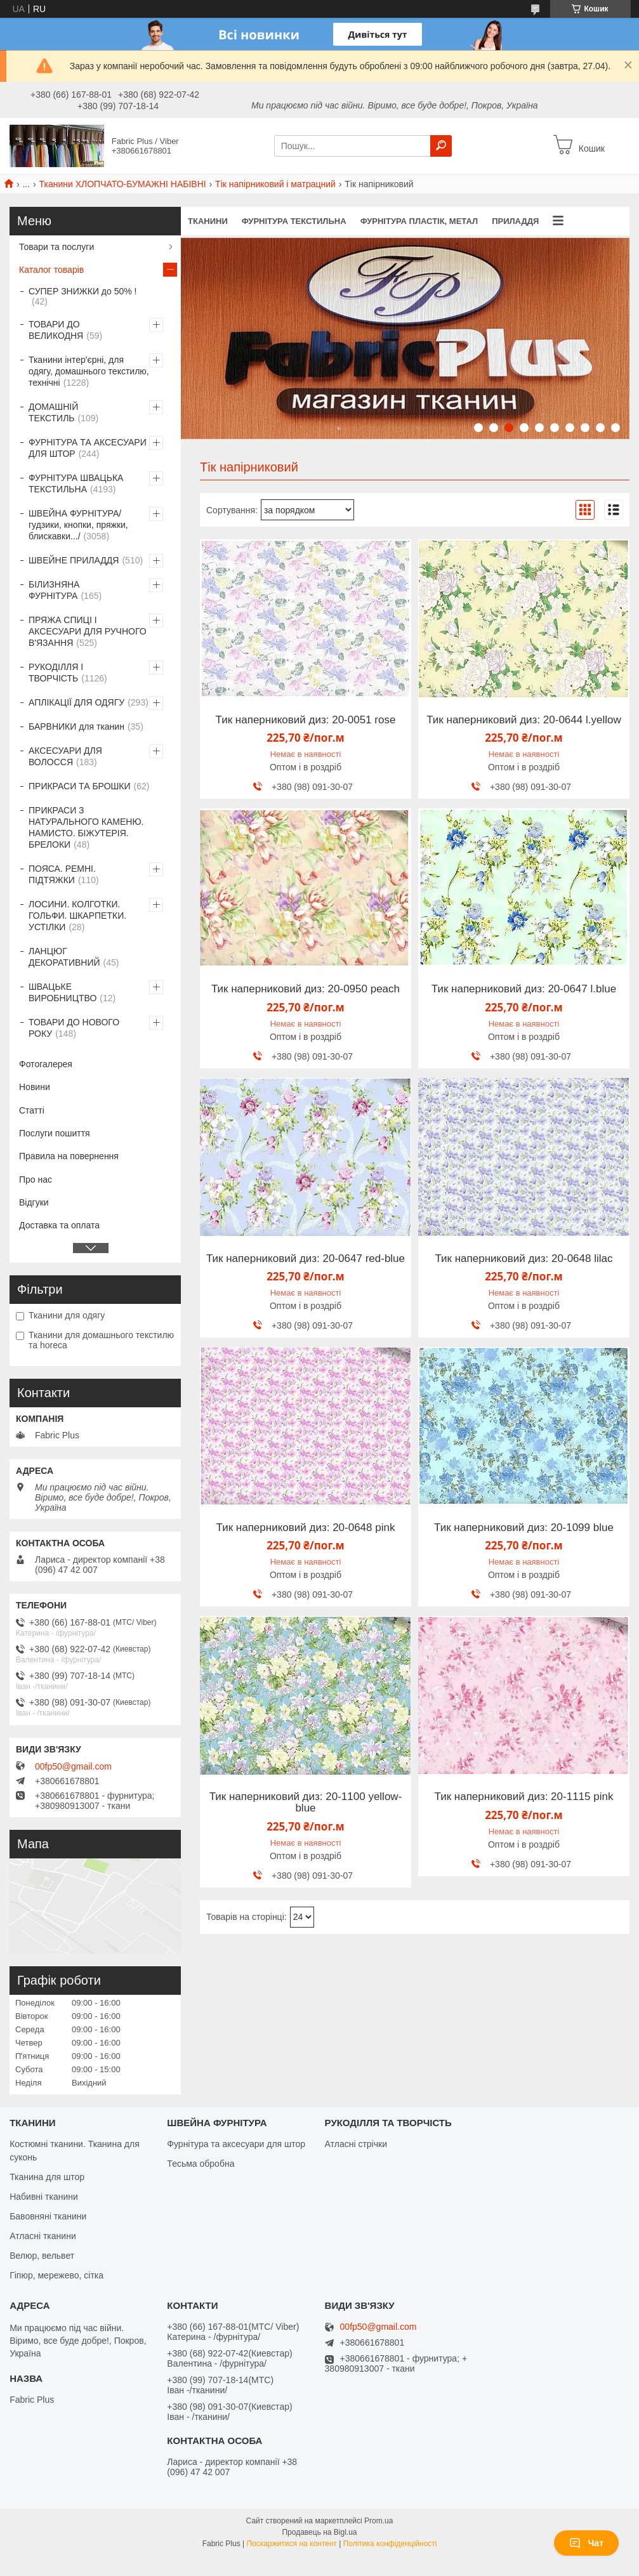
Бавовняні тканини (48, 2216)
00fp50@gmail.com (73, 1766)
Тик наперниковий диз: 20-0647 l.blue (523, 989)
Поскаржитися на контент (291, 2543)
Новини (34, 1087)
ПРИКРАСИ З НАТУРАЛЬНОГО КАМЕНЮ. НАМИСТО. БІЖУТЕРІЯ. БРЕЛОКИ (86, 827)
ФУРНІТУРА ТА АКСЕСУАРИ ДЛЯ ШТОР (88, 448)
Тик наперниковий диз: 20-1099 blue (524, 1528)
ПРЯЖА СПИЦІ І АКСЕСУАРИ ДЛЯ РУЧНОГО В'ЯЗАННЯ (88, 631)
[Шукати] (441, 146)
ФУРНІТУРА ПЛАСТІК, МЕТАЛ (419, 221)
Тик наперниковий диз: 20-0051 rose (306, 720)
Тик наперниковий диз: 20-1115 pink (524, 1797)
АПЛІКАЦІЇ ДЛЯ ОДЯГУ (76, 702)
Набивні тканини (44, 2197)
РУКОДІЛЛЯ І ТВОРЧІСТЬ (56, 672)
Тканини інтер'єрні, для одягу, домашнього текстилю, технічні (89, 371)
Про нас (35, 1179)
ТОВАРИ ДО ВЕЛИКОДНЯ (56, 330)
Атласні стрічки (356, 2144)
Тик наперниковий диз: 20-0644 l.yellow (523, 720)
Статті (31, 1110)
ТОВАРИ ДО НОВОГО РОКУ (74, 1028)
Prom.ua (378, 2520)
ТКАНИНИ (208, 221)
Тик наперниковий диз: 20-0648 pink (305, 1528)
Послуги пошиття (54, 1133)
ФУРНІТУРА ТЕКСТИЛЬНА (294, 221)
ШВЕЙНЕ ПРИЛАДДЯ (74, 560)
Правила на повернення (69, 1156)
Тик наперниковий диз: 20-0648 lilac (523, 1259)
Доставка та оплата (59, 1225)
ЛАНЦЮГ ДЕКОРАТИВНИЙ (64, 957)
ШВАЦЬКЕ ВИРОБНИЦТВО (62, 992)
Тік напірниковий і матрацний (275, 184)
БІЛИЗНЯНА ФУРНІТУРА (54, 590)
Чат (586, 2543)
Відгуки (34, 1202)
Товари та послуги (56, 247)
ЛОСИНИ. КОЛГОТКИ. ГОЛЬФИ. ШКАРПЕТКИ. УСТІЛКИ (77, 915)
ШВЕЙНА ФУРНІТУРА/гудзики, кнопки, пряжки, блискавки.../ (78, 524)
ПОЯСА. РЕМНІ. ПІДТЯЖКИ (62, 874)
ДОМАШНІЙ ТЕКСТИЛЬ (53, 412)
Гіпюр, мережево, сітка (56, 2275)
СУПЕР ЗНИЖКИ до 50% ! (82, 291)
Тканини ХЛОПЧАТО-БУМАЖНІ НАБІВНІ (122, 184)
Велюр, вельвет (42, 2256)
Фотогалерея (45, 1064)
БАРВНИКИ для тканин (76, 726)
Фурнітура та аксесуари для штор (236, 2144)
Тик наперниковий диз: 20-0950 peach (305, 989)
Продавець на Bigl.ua (319, 2532)
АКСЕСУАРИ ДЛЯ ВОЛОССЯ (65, 756)
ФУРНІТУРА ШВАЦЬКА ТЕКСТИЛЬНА (76, 483)
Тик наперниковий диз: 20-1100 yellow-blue (305, 1802)
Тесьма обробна (200, 2164)
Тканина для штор (47, 2177)
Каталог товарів (51, 270)
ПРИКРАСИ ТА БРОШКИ (80, 786)
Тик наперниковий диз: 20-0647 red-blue (305, 1259)
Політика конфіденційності (390, 2543)
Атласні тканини (43, 2236)
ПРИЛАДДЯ (515, 221)
